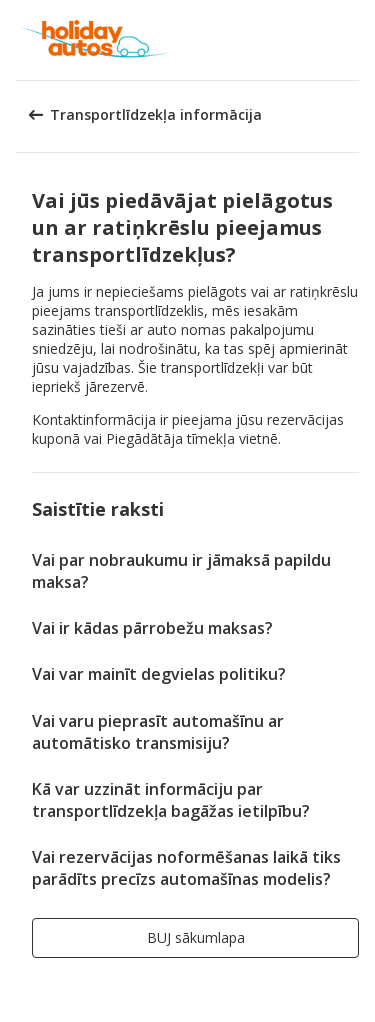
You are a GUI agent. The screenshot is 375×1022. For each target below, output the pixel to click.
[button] (353, 40)
